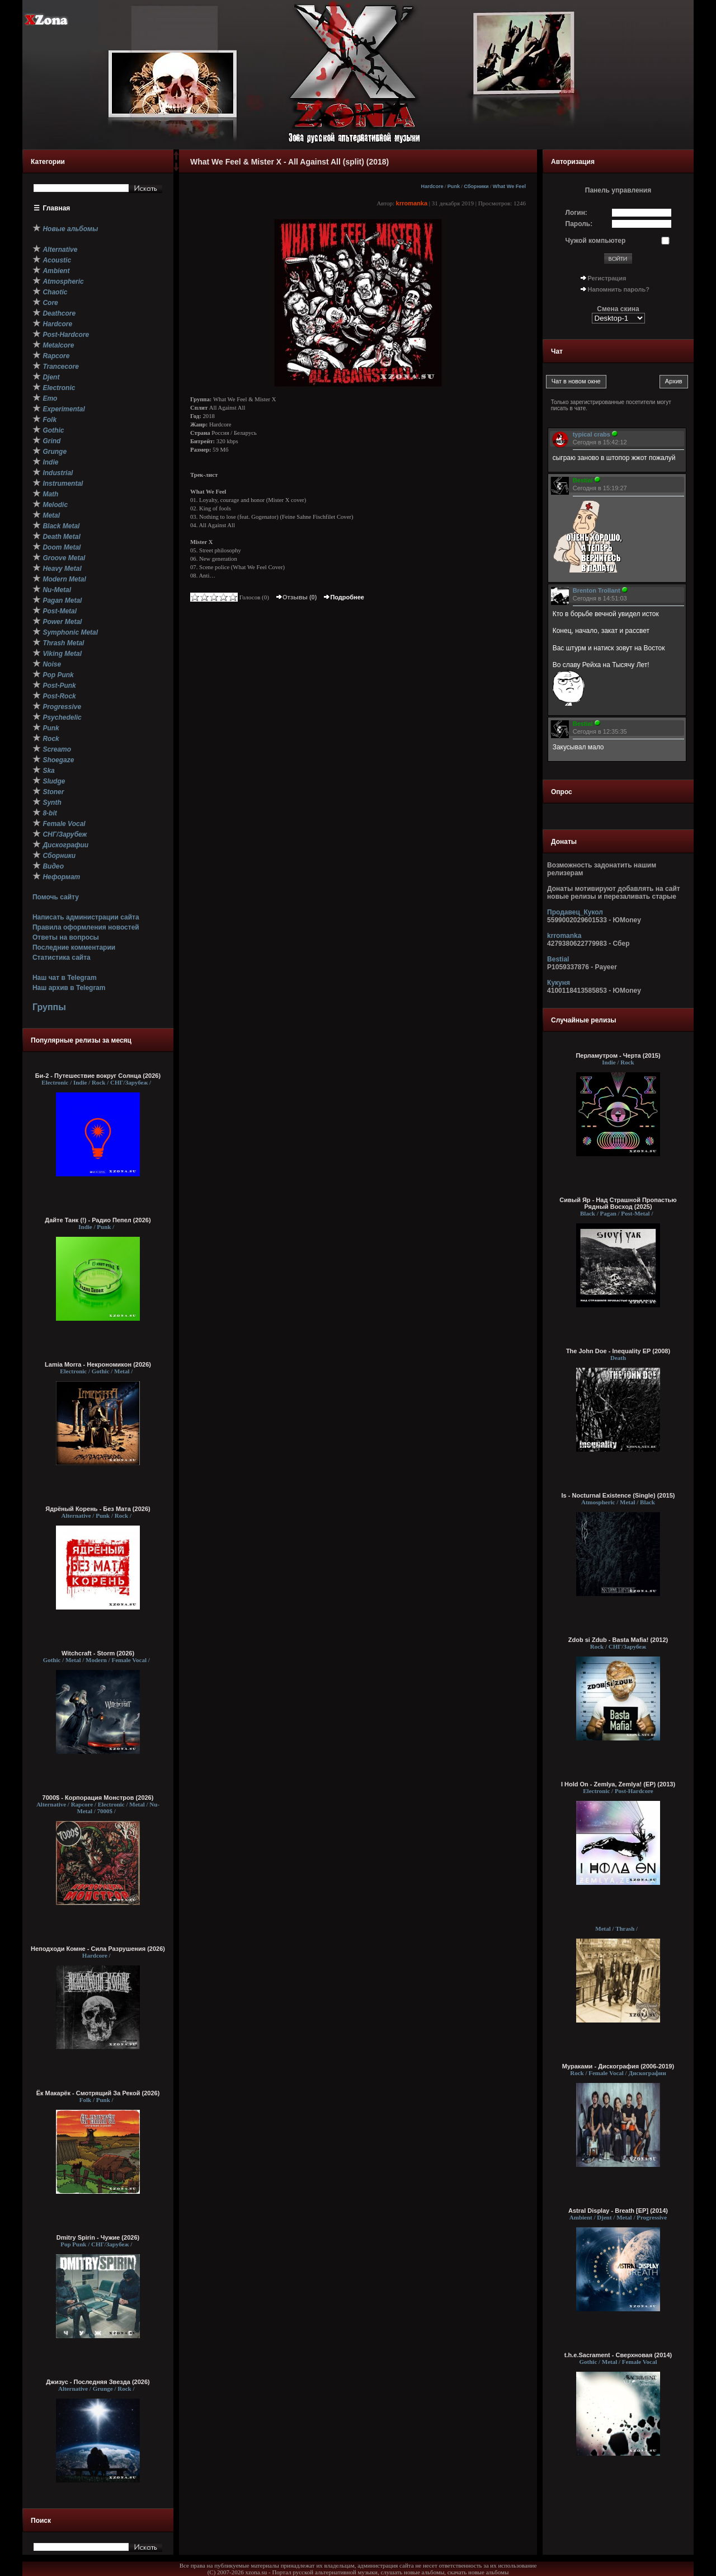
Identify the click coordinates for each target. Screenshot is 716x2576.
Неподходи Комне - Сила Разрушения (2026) (98, 1948)
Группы (49, 1007)
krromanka (411, 203)
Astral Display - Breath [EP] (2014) (618, 2210)
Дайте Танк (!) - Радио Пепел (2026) (97, 1220)
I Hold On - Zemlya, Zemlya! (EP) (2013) (618, 1784)
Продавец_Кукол (575, 912)
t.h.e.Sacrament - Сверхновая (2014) (618, 2355)
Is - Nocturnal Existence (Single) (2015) (618, 1495)
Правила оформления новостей (85, 927)
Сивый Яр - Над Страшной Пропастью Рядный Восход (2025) (617, 1203)
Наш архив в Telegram (68, 988)
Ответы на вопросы (65, 937)
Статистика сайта (61, 957)
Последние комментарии (73, 947)
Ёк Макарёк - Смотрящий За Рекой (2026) (98, 2093)
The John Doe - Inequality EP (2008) (618, 1351)
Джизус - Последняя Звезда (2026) (97, 2381)
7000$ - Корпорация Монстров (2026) (98, 1797)
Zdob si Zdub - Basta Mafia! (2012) (618, 1639)
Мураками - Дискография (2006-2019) (618, 2066)
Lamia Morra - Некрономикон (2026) (98, 1364)
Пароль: (579, 224)
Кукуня (558, 983)
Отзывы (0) (296, 597)
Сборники (476, 186)
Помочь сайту (55, 897)
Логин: (576, 213)
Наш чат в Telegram (64, 978)
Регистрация (607, 278)
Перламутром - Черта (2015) (618, 1055)
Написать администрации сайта (85, 917)
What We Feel (509, 186)
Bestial (558, 959)
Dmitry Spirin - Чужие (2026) (97, 2237)
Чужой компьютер (596, 241)
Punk (453, 186)
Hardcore (432, 186)
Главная (56, 208)
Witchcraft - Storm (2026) (98, 1653)
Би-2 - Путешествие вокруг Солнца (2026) (98, 1075)
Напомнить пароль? (618, 289)
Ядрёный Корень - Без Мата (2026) (97, 1508)
